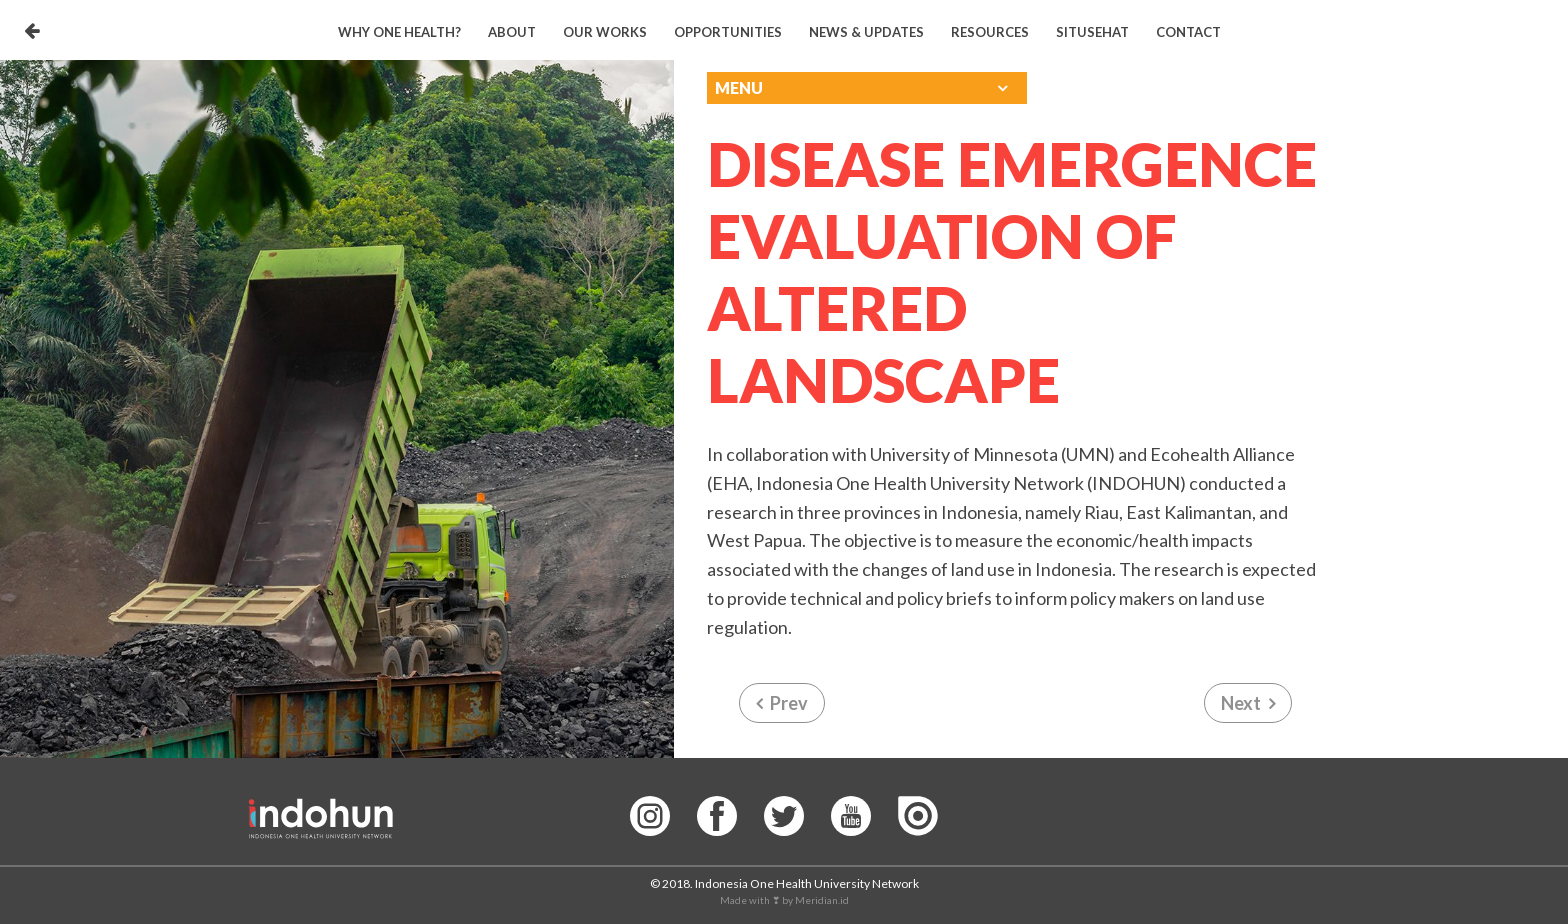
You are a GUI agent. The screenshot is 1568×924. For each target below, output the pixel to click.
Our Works (605, 32)
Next (1241, 703)
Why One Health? (399, 32)
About (512, 32)
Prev (789, 703)
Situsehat (1092, 32)
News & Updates (866, 32)
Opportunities (728, 32)
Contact (1188, 32)
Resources (990, 32)
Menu (739, 87)
